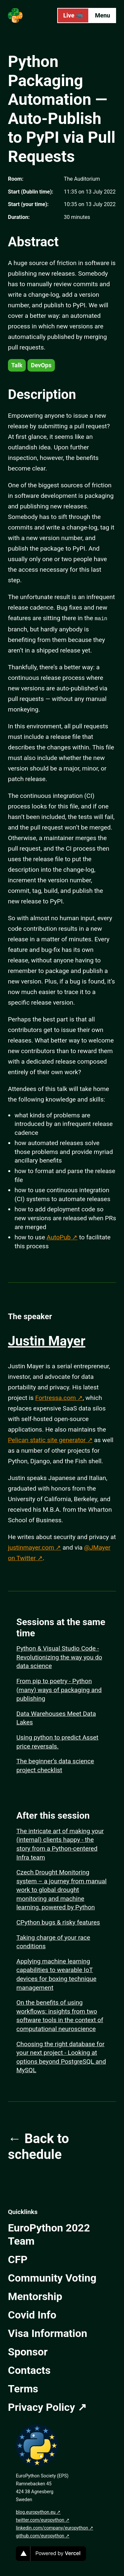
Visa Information (47, 2332)
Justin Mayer (46, 1340)
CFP (17, 2259)
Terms (23, 2388)
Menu (102, 15)
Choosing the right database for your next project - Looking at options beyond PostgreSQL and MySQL (61, 2057)
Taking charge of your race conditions (53, 1941)
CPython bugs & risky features (58, 1921)
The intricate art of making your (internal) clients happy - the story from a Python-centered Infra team (60, 1844)
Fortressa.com (55, 1397)
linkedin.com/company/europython (52, 2527)
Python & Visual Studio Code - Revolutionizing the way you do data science (59, 1656)
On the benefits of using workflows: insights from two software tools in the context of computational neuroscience (60, 2015)
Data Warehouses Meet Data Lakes (56, 1717)
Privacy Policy (41, 2406)
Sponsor (28, 2351)
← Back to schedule (38, 2146)
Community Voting (52, 2277)
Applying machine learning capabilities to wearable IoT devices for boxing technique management (57, 1974)
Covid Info (32, 2314)
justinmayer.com (31, 1547)
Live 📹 (73, 15)
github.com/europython (40, 2535)
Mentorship (35, 2295)
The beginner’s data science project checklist (55, 1765)
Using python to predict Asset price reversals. (58, 1741)
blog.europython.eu (36, 2511)
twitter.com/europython (40, 2519)
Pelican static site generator (47, 1439)
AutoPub (59, 1236)
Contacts (29, 2369)
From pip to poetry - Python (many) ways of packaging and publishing (59, 1689)
